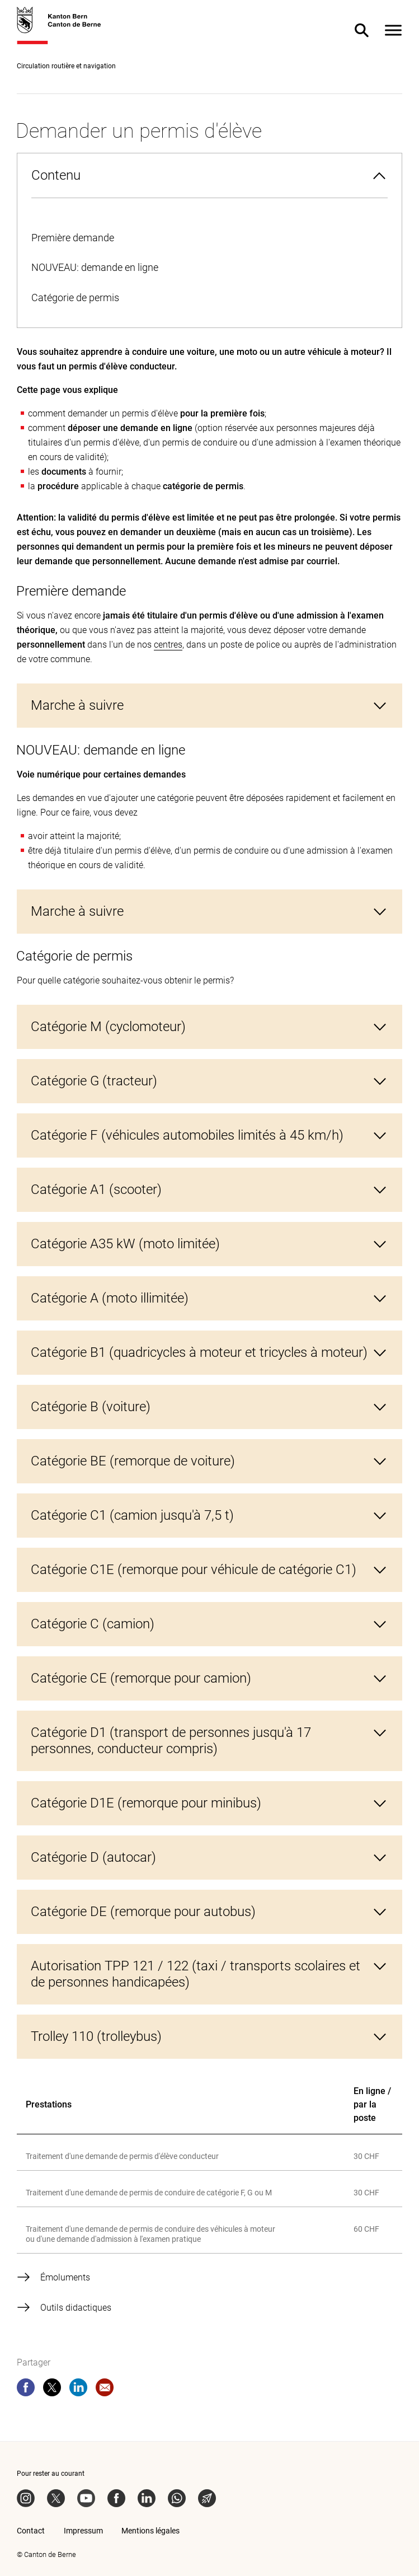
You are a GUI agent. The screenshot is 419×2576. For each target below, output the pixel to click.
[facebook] (26, 2389)
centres (168, 644)
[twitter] (52, 2389)
